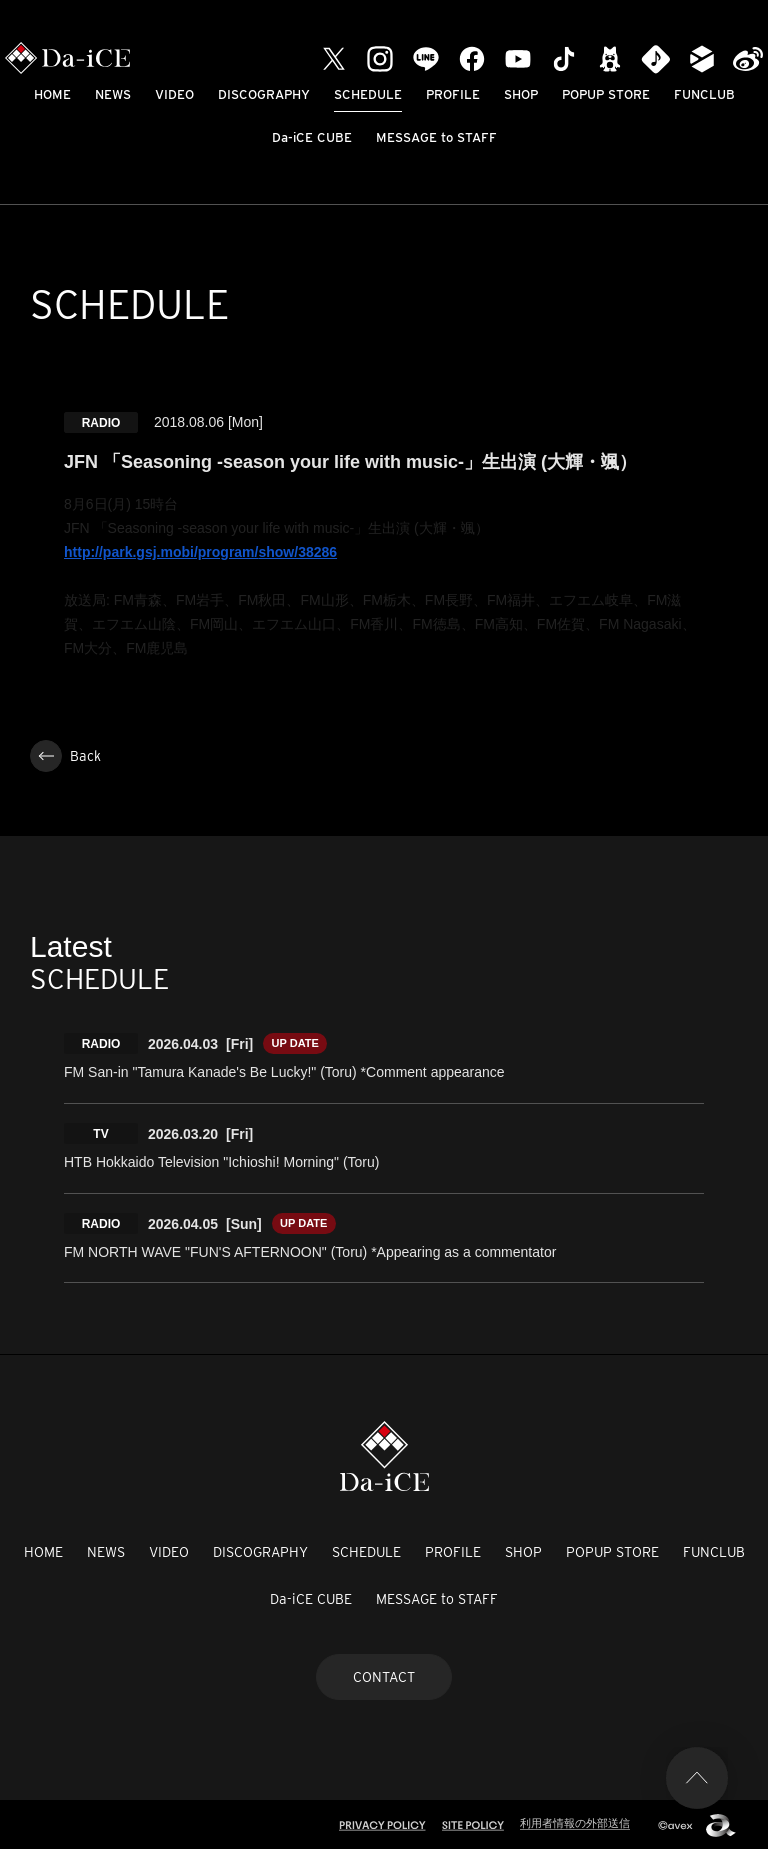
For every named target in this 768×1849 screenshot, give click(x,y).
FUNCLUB (704, 94)
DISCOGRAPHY (264, 94)
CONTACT (384, 1674)
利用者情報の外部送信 (575, 1821)
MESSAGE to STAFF (436, 137)
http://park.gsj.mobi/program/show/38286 (200, 552)
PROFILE (453, 94)
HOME (52, 94)
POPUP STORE (606, 94)
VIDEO (174, 94)
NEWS (113, 94)
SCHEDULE (368, 94)
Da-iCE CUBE (312, 137)
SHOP (521, 94)
